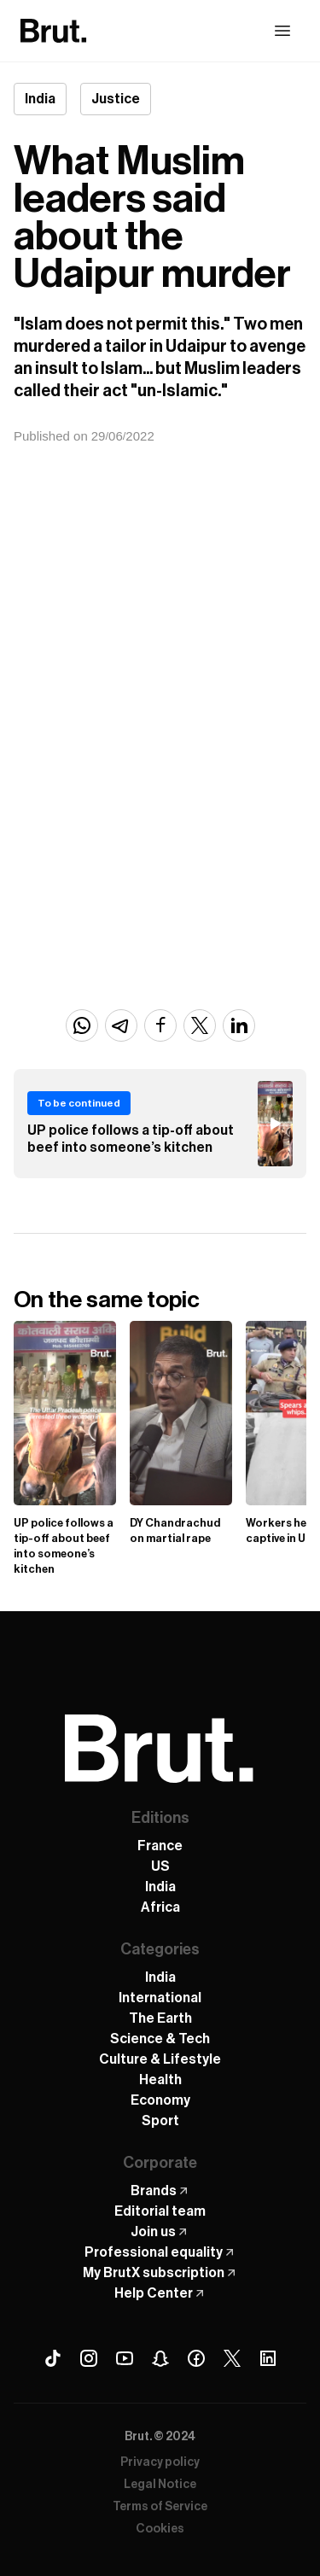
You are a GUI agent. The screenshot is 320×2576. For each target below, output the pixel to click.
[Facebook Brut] (196, 2358)
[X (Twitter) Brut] (232, 2358)
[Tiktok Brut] (53, 2358)
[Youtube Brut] (125, 2358)
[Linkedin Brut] (268, 2358)
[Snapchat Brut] (160, 2358)
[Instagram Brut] (89, 2358)
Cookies (160, 2529)
